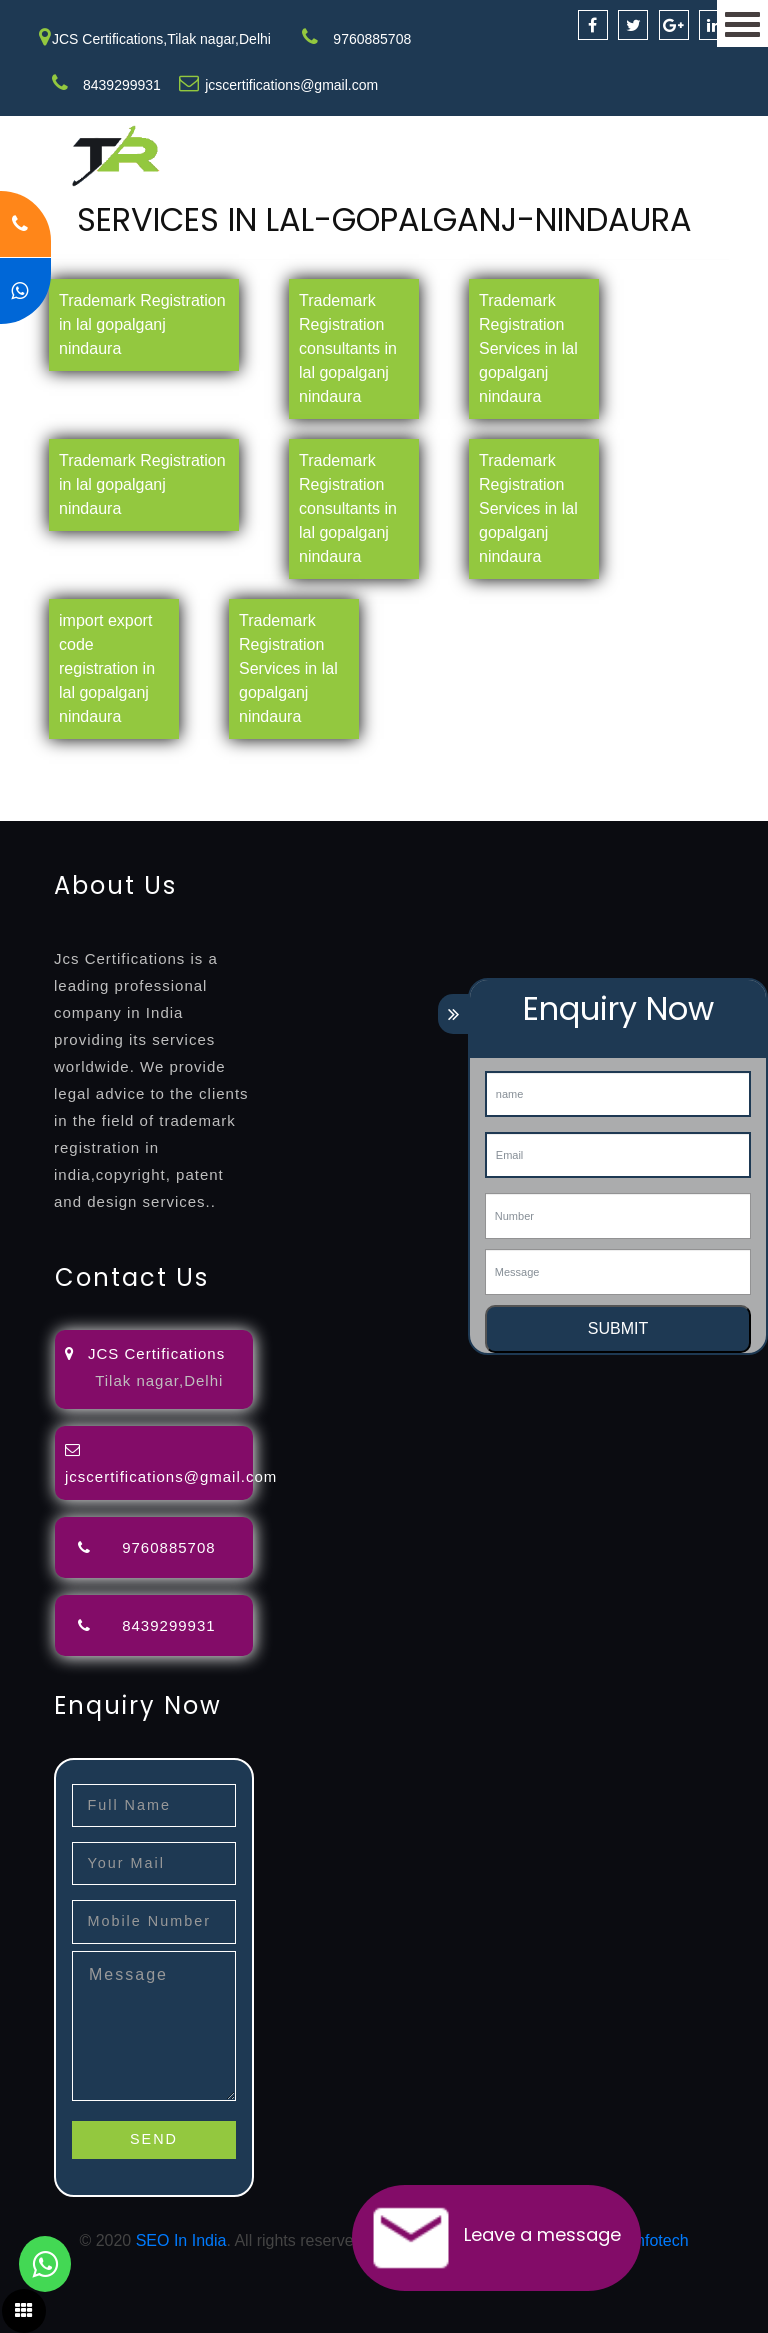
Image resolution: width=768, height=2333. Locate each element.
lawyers (577, 760)
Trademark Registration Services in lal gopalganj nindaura (528, 348)
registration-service (67, 760)
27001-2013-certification (388, 808)
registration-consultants (222, 760)
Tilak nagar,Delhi (159, 1380)
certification (452, 784)
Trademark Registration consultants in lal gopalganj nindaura (348, 348)
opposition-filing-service (392, 760)
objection (513, 760)
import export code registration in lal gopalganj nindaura (107, 668)
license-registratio (344, 784)
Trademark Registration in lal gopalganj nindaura (142, 324)
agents (732, 760)
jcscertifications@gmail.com (291, 85)
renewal (112, 784)
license (253, 784)
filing (624, 760)
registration (39, 784)
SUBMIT (618, 1328)
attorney (675, 760)
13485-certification (544, 808)
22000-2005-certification (212, 808)
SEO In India (181, 2240)
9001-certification (642, 784)
